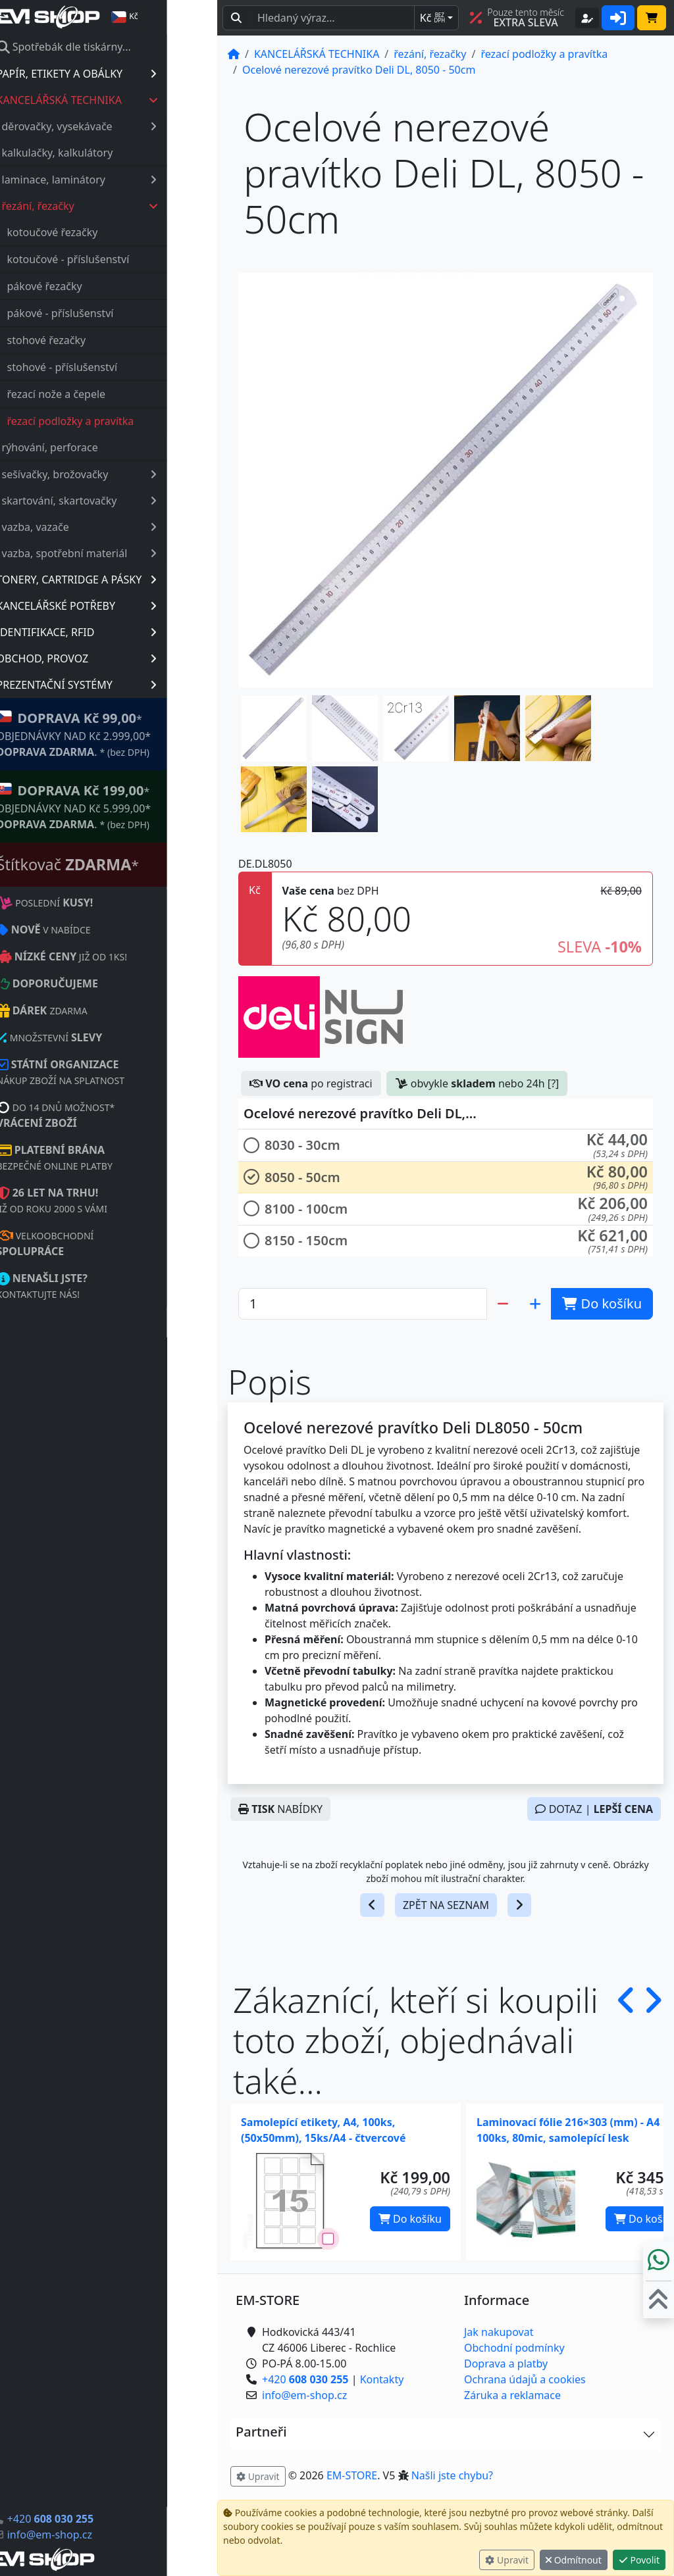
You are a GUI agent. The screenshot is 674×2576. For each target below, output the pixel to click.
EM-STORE (351, 2475)
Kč (432, 18)
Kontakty (382, 2379)
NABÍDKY (280, 1809)
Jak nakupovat (498, 2332)
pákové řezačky (94, 286)
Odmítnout (574, 2560)
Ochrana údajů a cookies (525, 2379)
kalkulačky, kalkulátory (107, 152)
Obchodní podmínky (514, 2348)
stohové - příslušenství (112, 367)
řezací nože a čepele (106, 394)
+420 (100, 2519)
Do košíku (410, 2219)
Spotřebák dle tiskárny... (114, 46)
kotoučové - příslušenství (118, 259)
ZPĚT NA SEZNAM (446, 1905)
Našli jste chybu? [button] (452, 2475)
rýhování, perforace (100, 447)
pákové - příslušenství (110, 313)
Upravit (507, 2560)
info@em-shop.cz (99, 2534)
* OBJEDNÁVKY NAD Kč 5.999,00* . (124, 806)
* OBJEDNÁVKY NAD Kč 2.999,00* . (124, 733)
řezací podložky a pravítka (120, 421)
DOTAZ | (594, 1809)
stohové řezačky (96, 340)
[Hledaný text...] (332, 17)
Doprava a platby (506, 2363)
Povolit (639, 2560)
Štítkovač (118, 864)
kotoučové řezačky (102, 232)
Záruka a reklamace (512, 2395)
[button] (274, 728)
